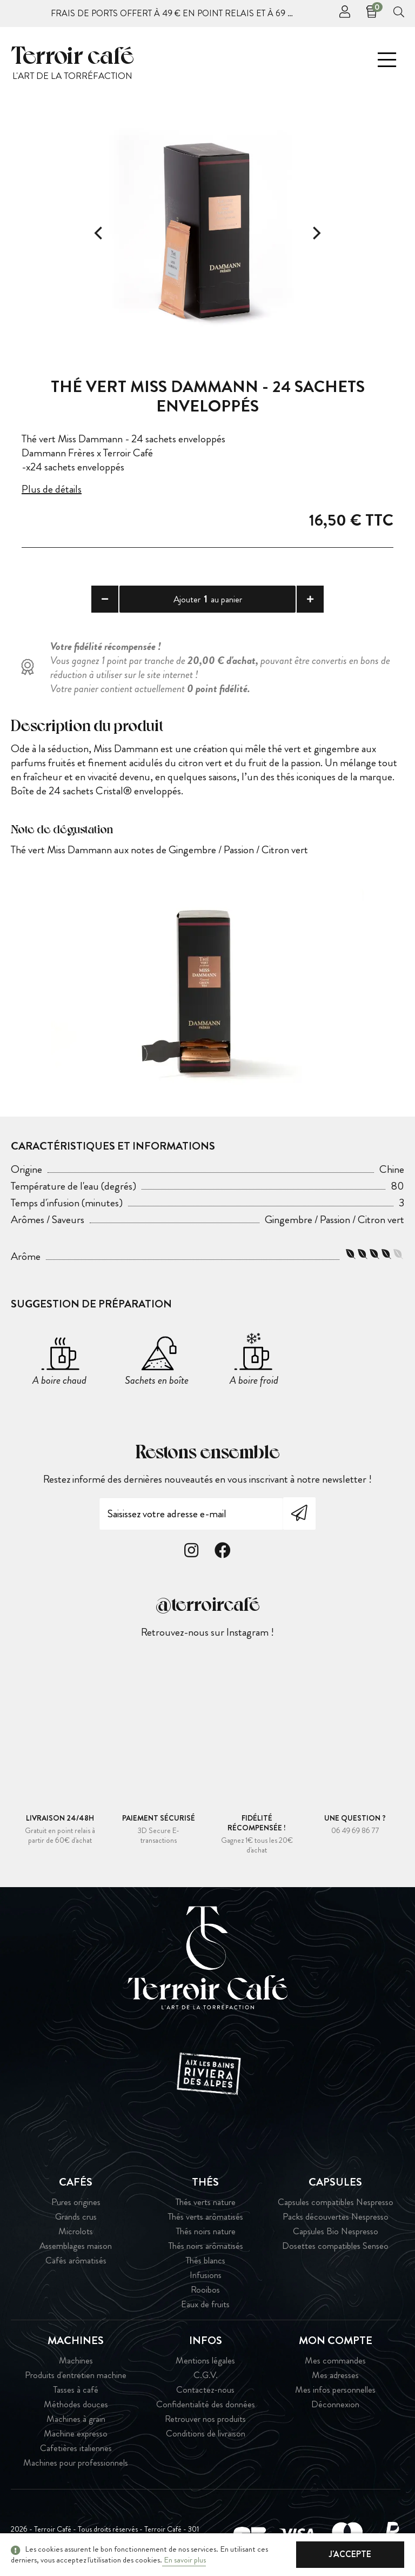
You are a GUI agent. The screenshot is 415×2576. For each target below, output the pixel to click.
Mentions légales (205, 2360)
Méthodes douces (76, 2404)
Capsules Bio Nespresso (335, 2231)
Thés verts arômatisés (205, 2216)
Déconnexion (335, 2404)
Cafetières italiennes (76, 2448)
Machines (76, 2360)
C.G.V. (205, 2375)
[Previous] (99, 233)
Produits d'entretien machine (75, 2375)
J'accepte (350, 2554)
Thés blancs (205, 2260)
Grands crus (76, 2216)
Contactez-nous (205, 2389)
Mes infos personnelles (335, 2389)
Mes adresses (335, 2375)
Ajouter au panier (207, 599)
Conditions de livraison (205, 2433)
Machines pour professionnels (75, 2462)
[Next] (315, 233)
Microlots (75, 2231)
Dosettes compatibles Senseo (335, 2245)
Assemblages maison (75, 2245)
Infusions (206, 2275)
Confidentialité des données (205, 2404)
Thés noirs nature (206, 2231)
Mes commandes (335, 2360)
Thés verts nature (205, 2202)
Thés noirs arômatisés (205, 2245)
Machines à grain (75, 2419)
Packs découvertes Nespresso (336, 2216)
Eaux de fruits (205, 2304)
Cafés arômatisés (75, 2260)
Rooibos (205, 2289)
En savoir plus (184, 2560)
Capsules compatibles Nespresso (335, 2202)
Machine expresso (76, 2433)
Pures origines (76, 2202)
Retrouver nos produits (205, 2419)
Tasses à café (75, 2389)
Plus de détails (52, 489)
